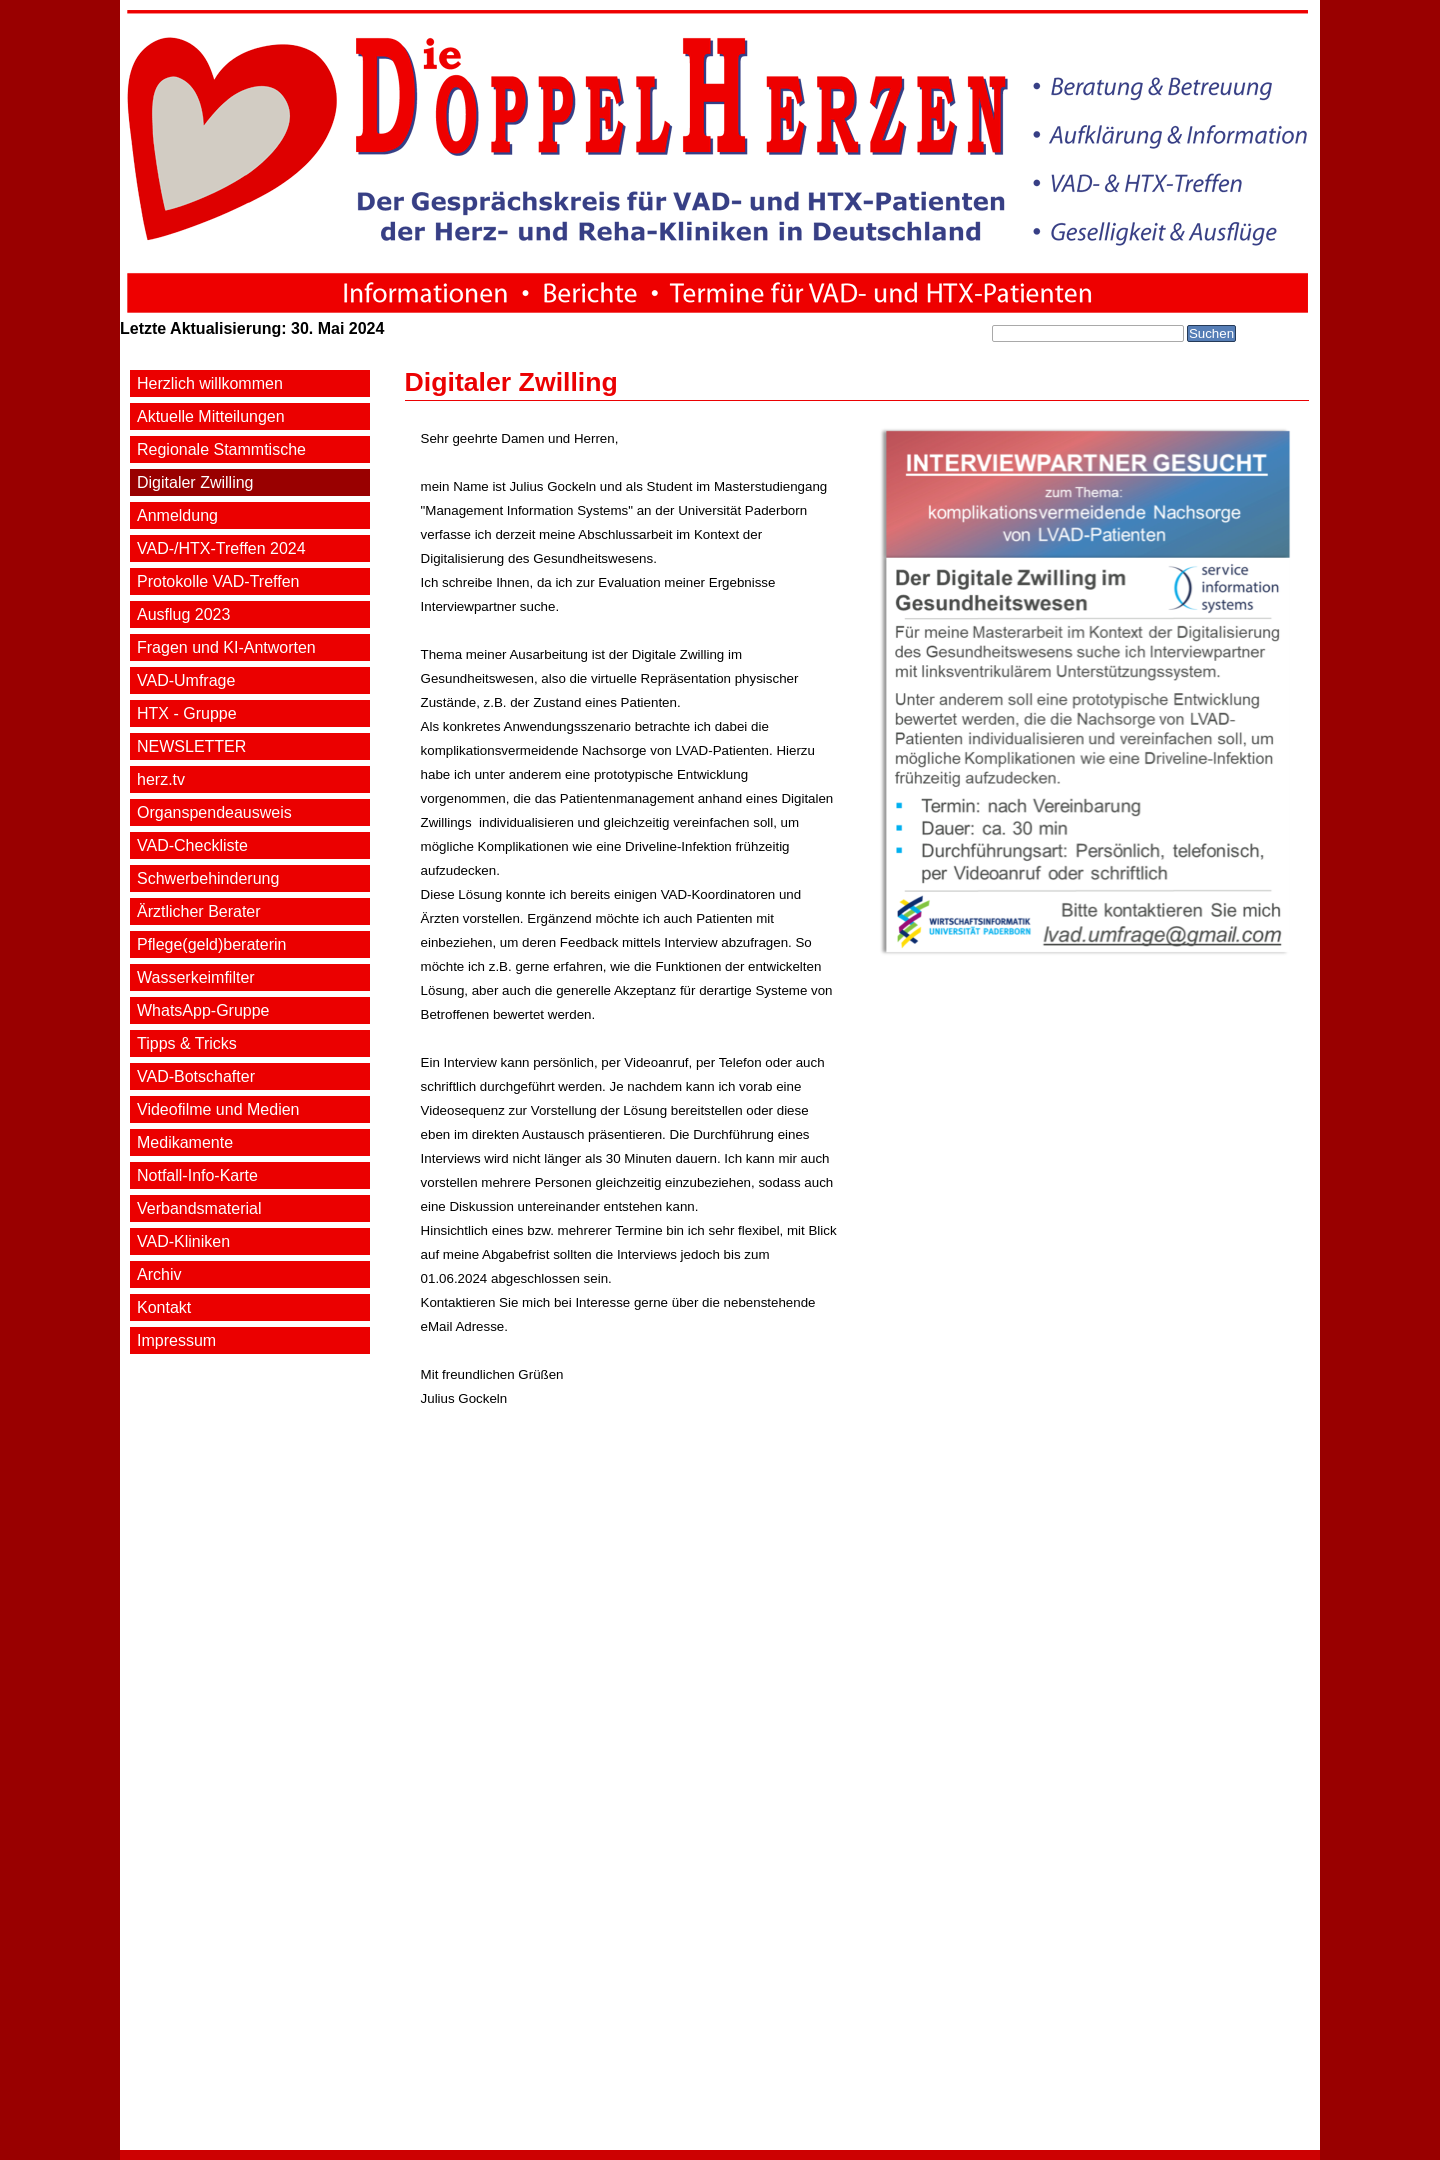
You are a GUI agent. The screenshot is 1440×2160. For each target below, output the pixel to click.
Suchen (1211, 333)
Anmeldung (177, 515)
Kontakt (164, 1307)
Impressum (176, 1340)
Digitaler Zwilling (195, 482)
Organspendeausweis (214, 812)
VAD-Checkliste (192, 845)
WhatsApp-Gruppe (203, 1010)
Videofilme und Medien (218, 1109)
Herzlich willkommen (210, 383)
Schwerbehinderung (208, 878)
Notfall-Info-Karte (197, 1175)
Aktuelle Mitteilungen (211, 416)
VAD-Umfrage (186, 680)
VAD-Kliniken (183, 1241)
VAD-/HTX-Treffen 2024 (221, 548)
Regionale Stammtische (221, 449)
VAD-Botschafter (196, 1076)
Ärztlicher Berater (199, 911)
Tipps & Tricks (187, 1043)
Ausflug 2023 (183, 614)
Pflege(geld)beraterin (211, 944)
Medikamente (185, 1142)
